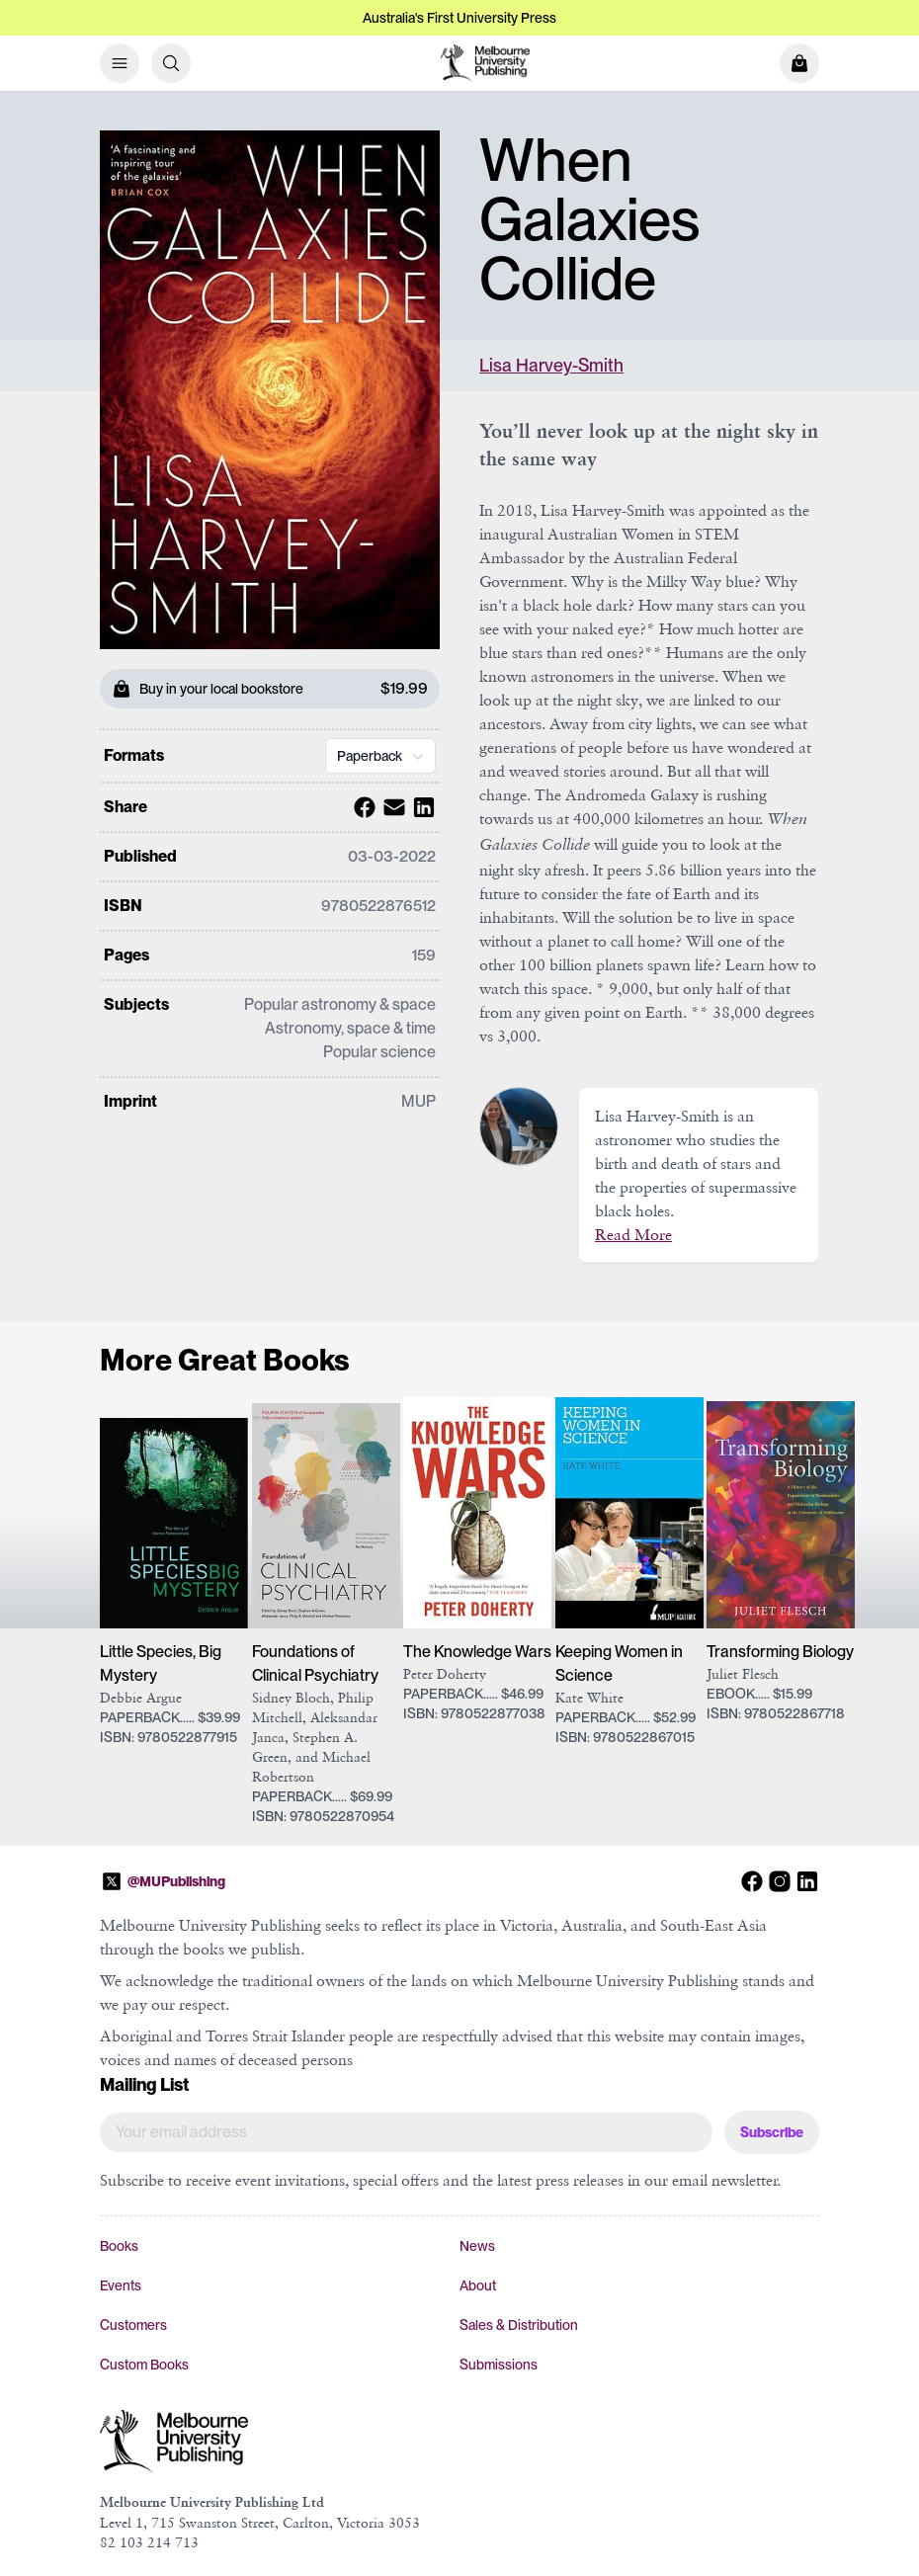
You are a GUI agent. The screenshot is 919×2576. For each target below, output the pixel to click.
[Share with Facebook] (361, 807)
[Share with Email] (391, 807)
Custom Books (144, 2364)
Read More (633, 1234)
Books (119, 2246)
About (478, 2285)
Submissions (499, 2364)
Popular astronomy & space (340, 1004)
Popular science (379, 1051)
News (477, 2246)
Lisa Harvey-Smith (551, 365)
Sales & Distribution (519, 2325)
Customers (133, 2325)
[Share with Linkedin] (421, 807)
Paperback (382, 756)
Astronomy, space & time (350, 1028)
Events (120, 2285)
